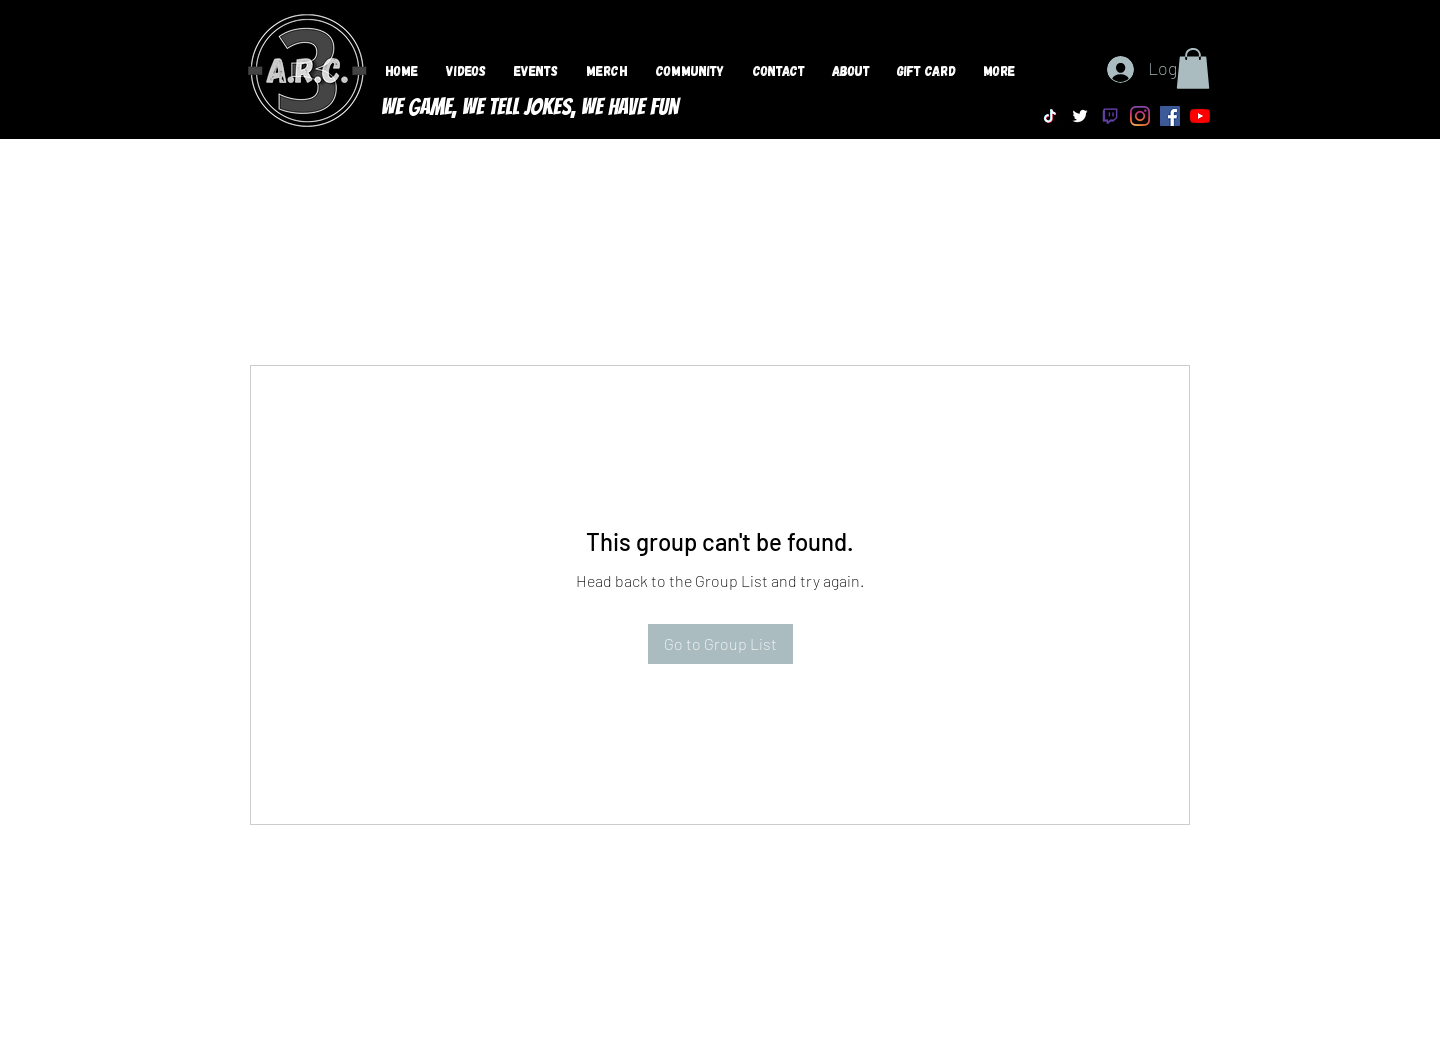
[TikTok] (1050, 116)
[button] (1193, 68)
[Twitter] (1080, 116)
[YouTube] (1200, 116)
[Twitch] (1110, 116)
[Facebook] (1170, 116)
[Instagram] (1140, 116)
